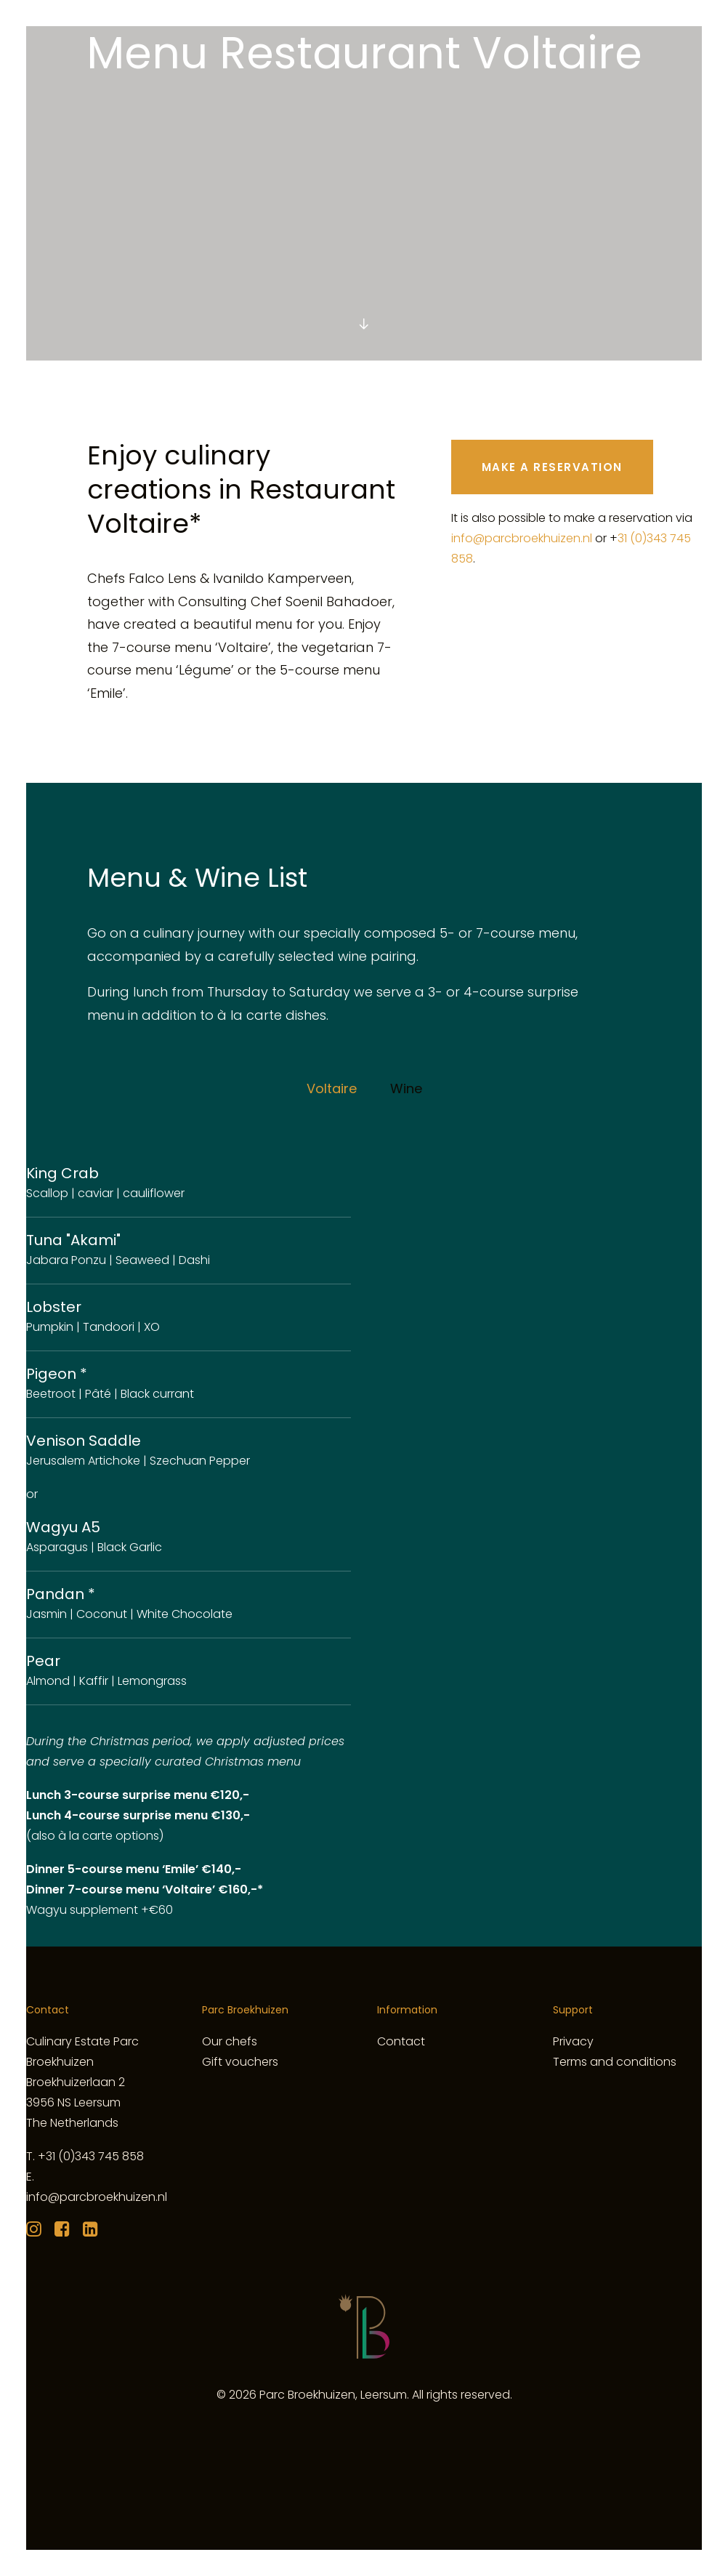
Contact (401, 2041)
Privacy (573, 2041)
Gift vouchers (240, 2061)
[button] (363, 324)
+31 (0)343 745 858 (91, 2156)
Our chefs (229, 2041)
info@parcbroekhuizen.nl (521, 538)
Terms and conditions (614, 2061)
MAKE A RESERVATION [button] (552, 467)
